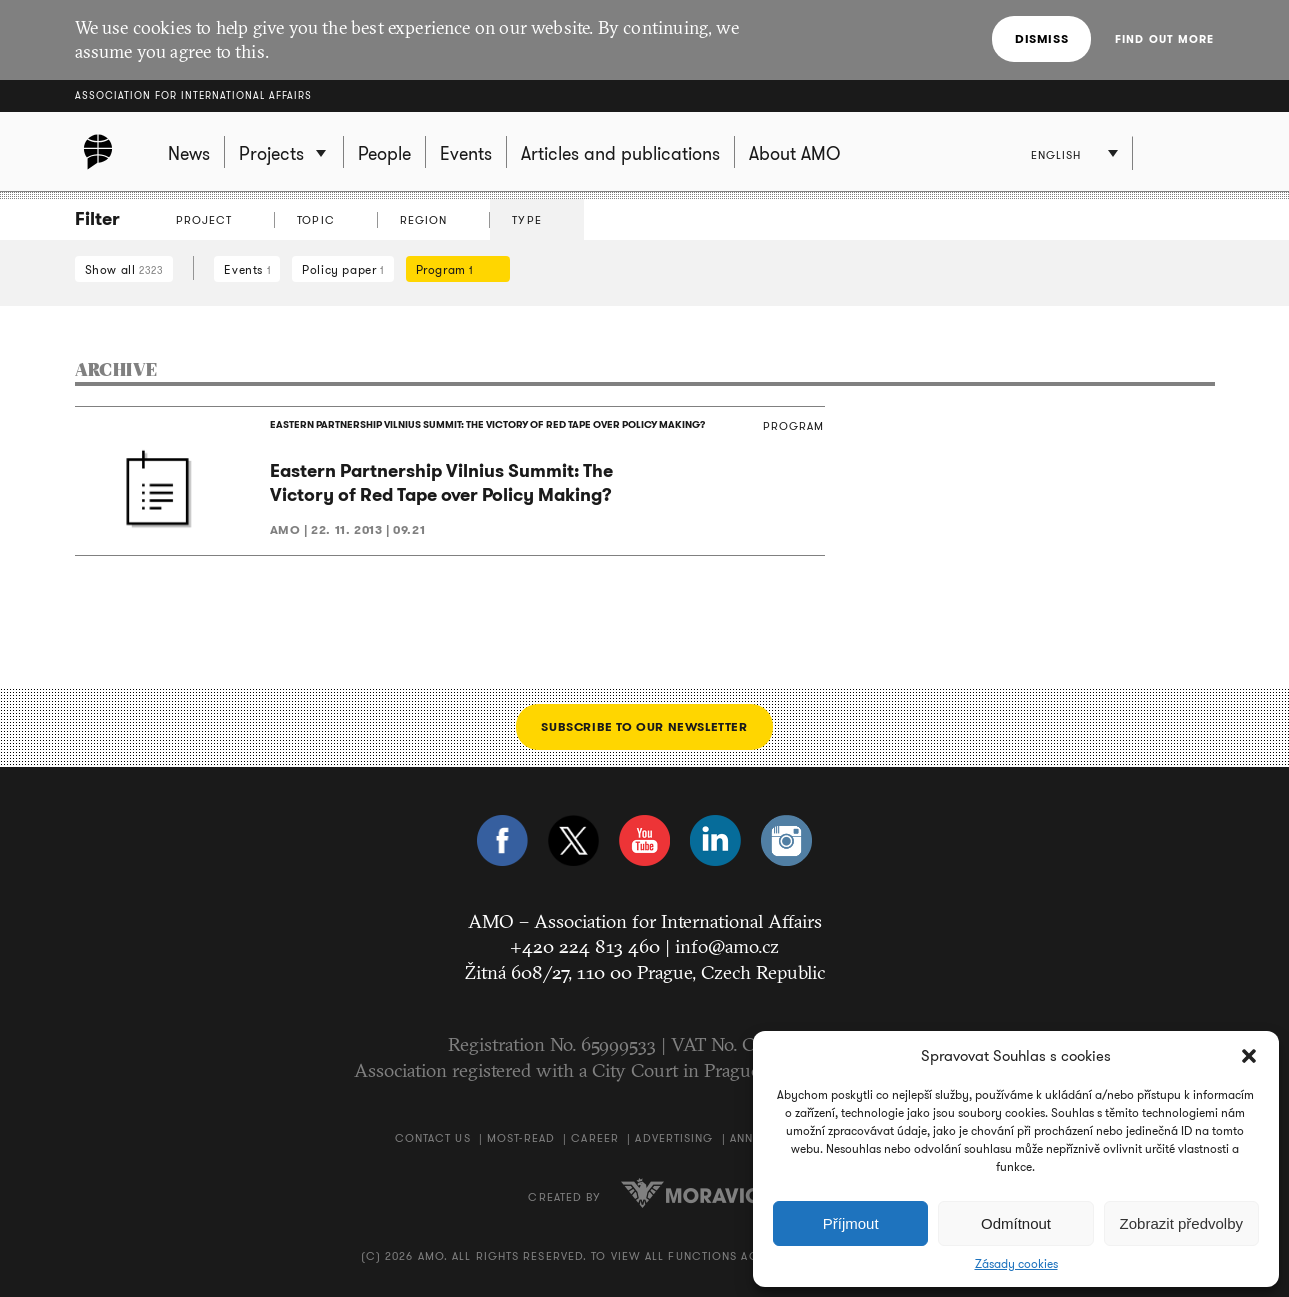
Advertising (674, 1138)
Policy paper (342, 269)
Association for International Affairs (193, 95)
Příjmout (851, 1223)
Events (247, 269)
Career (595, 1138)
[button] (1249, 1056)
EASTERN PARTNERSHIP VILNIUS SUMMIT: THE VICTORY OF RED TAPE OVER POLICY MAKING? (487, 424)
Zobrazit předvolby (1181, 1223)
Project (204, 220)
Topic (316, 220)
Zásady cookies (1016, 1264)
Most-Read (521, 1138)
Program (453, 270)
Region (424, 220)
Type (526, 220)
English (1056, 155)
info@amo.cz (727, 946)
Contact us (433, 1138)
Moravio (691, 1193)
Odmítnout (1016, 1223)
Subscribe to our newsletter (644, 726)
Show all (124, 269)
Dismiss (1041, 38)
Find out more (1164, 39)
